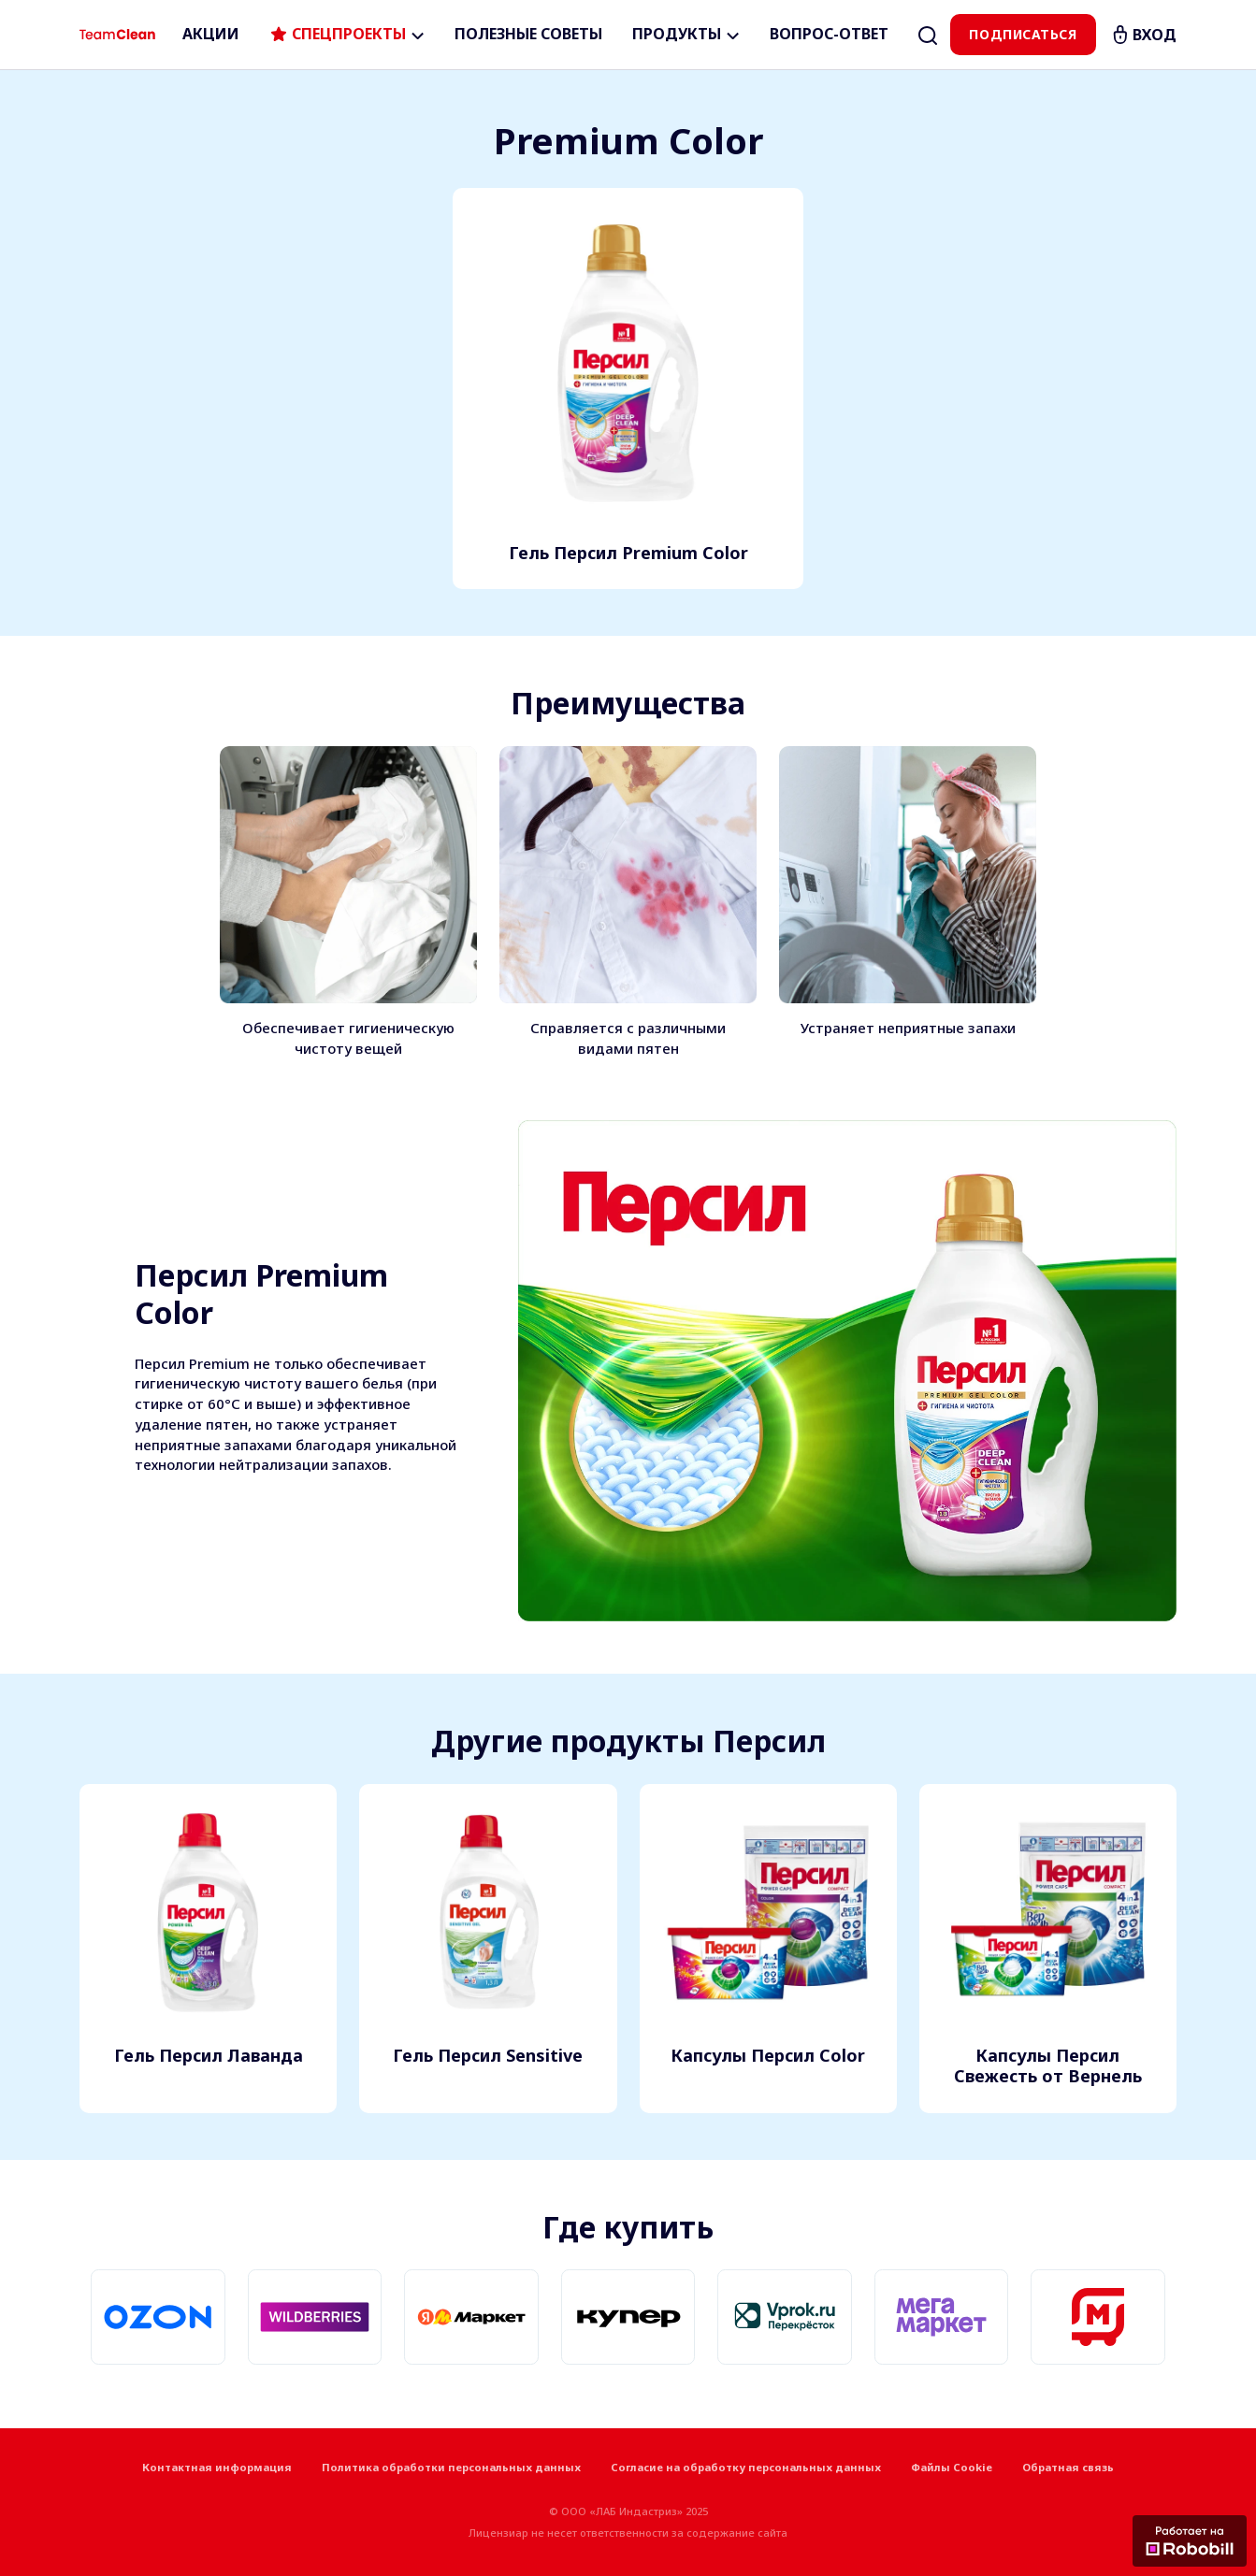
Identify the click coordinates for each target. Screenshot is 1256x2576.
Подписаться (1022, 34)
